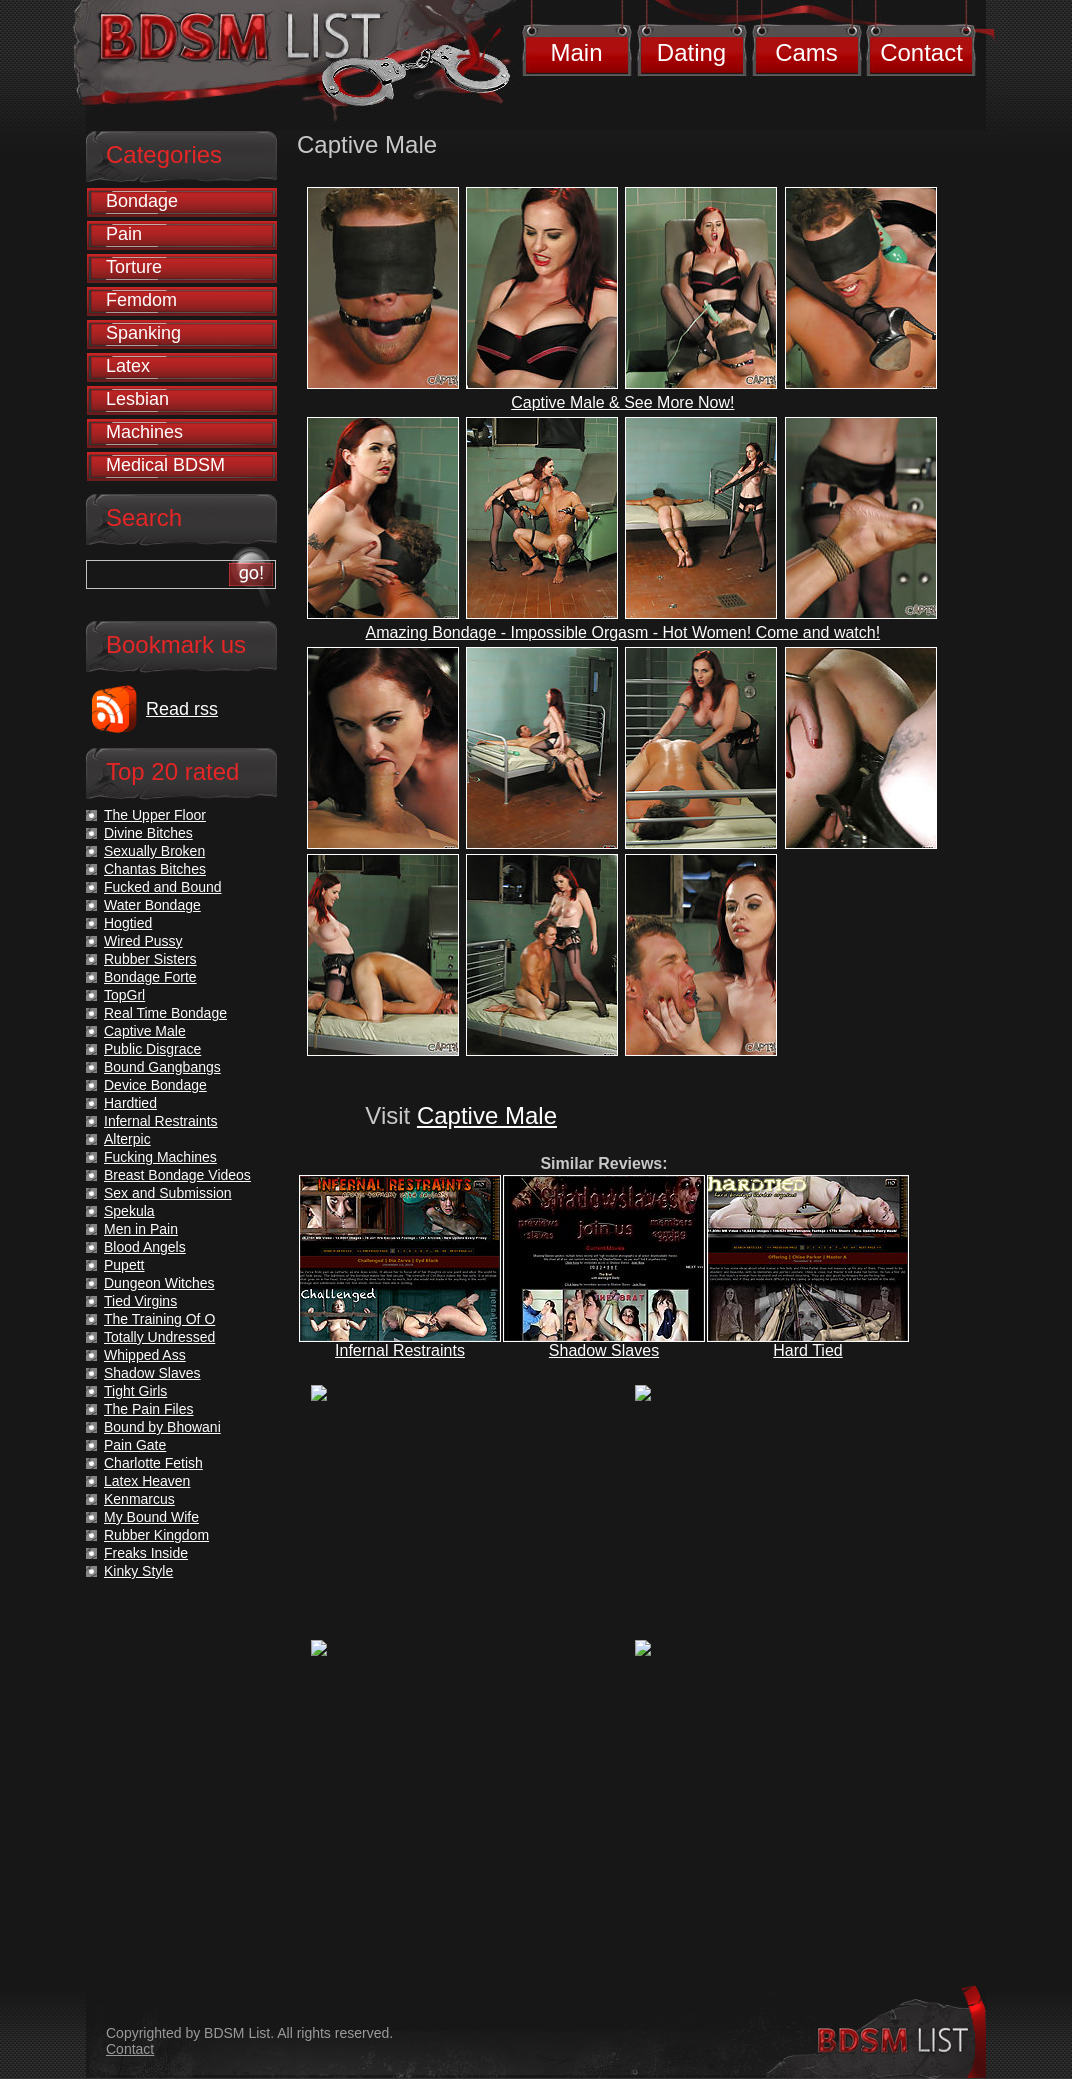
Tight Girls (135, 1391)
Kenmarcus (139, 1499)
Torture (134, 267)
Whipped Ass (145, 1355)
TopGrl (124, 995)
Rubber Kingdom (156, 1535)
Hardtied (130, 1103)
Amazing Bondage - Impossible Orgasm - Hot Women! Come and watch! (623, 632)
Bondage (142, 201)
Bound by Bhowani (162, 1427)
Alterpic (127, 1139)
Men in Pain (141, 1229)
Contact (921, 52)
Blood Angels (145, 1247)
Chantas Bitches (155, 869)
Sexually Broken (154, 851)
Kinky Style (138, 1571)
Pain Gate (135, 1445)
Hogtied (128, 923)
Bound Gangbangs (162, 1067)
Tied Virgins (140, 1301)
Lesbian (137, 399)
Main (576, 52)
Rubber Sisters (150, 959)
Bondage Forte (150, 977)
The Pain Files (148, 1409)
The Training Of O (159, 1319)
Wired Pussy (143, 941)
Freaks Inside (146, 1553)
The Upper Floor (155, 815)
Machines (144, 432)
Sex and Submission (168, 1193)
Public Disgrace (152, 1049)
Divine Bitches (148, 833)
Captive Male (487, 1115)
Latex (128, 366)
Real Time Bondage (165, 1013)
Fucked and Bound (163, 887)
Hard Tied (807, 1350)
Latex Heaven (147, 1481)
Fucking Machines (160, 1157)
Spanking (143, 333)
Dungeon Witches (159, 1283)
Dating (691, 52)
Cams (806, 52)
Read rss (182, 709)
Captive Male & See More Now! (622, 402)
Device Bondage (155, 1085)
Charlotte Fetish (153, 1463)
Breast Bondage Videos (177, 1175)
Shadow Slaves (604, 1350)
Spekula (129, 1211)
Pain (124, 234)
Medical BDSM (165, 465)
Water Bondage (152, 905)
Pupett (124, 1265)
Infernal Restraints (400, 1350)
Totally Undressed (159, 1337)
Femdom (141, 300)
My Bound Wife (151, 1517)
